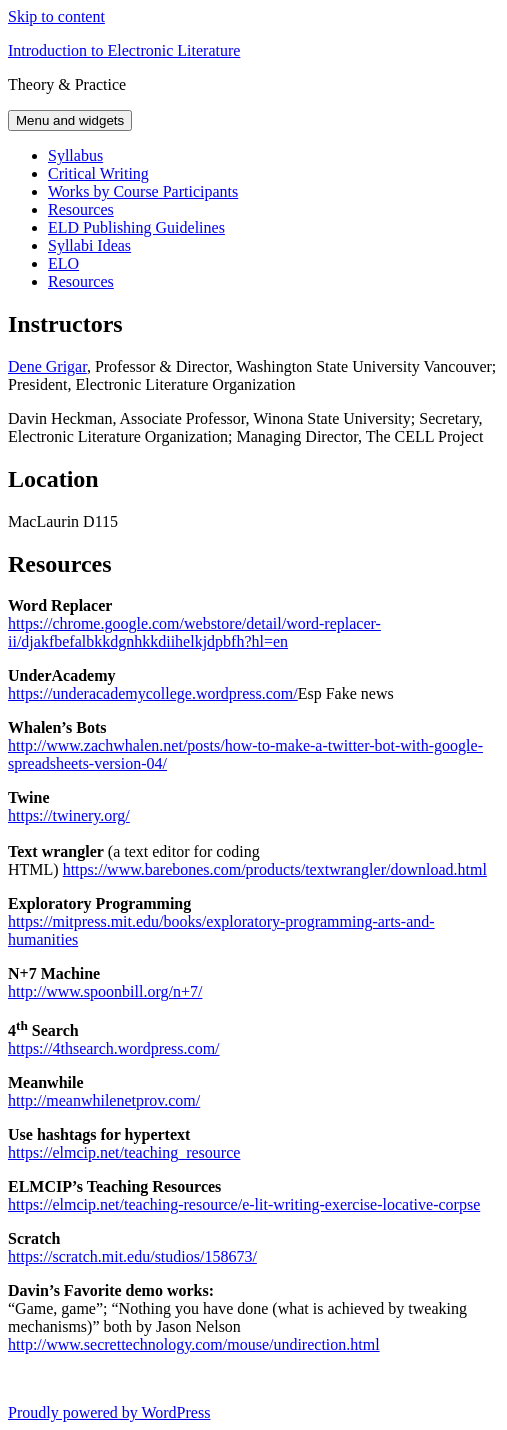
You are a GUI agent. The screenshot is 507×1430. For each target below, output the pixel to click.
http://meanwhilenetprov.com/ (104, 1100)
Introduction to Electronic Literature (124, 50)
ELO (63, 263)
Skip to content (56, 16)
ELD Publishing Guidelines (136, 227)
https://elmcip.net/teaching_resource (124, 1152)
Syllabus (75, 155)
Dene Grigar (47, 366)
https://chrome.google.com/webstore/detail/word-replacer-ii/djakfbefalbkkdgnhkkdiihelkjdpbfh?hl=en (194, 632)
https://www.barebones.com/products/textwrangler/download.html (275, 869)
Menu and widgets (70, 120)
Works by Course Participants (143, 191)
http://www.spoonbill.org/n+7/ (105, 991)
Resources (81, 209)
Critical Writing (98, 173)
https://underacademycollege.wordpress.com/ (153, 693)
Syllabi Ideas (89, 245)
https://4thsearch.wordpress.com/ (114, 1048)
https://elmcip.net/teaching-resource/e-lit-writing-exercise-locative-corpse (244, 1204)
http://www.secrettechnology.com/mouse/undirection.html (194, 1344)
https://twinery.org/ (69, 815)
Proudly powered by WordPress (109, 1412)
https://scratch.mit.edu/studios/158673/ (132, 1256)
